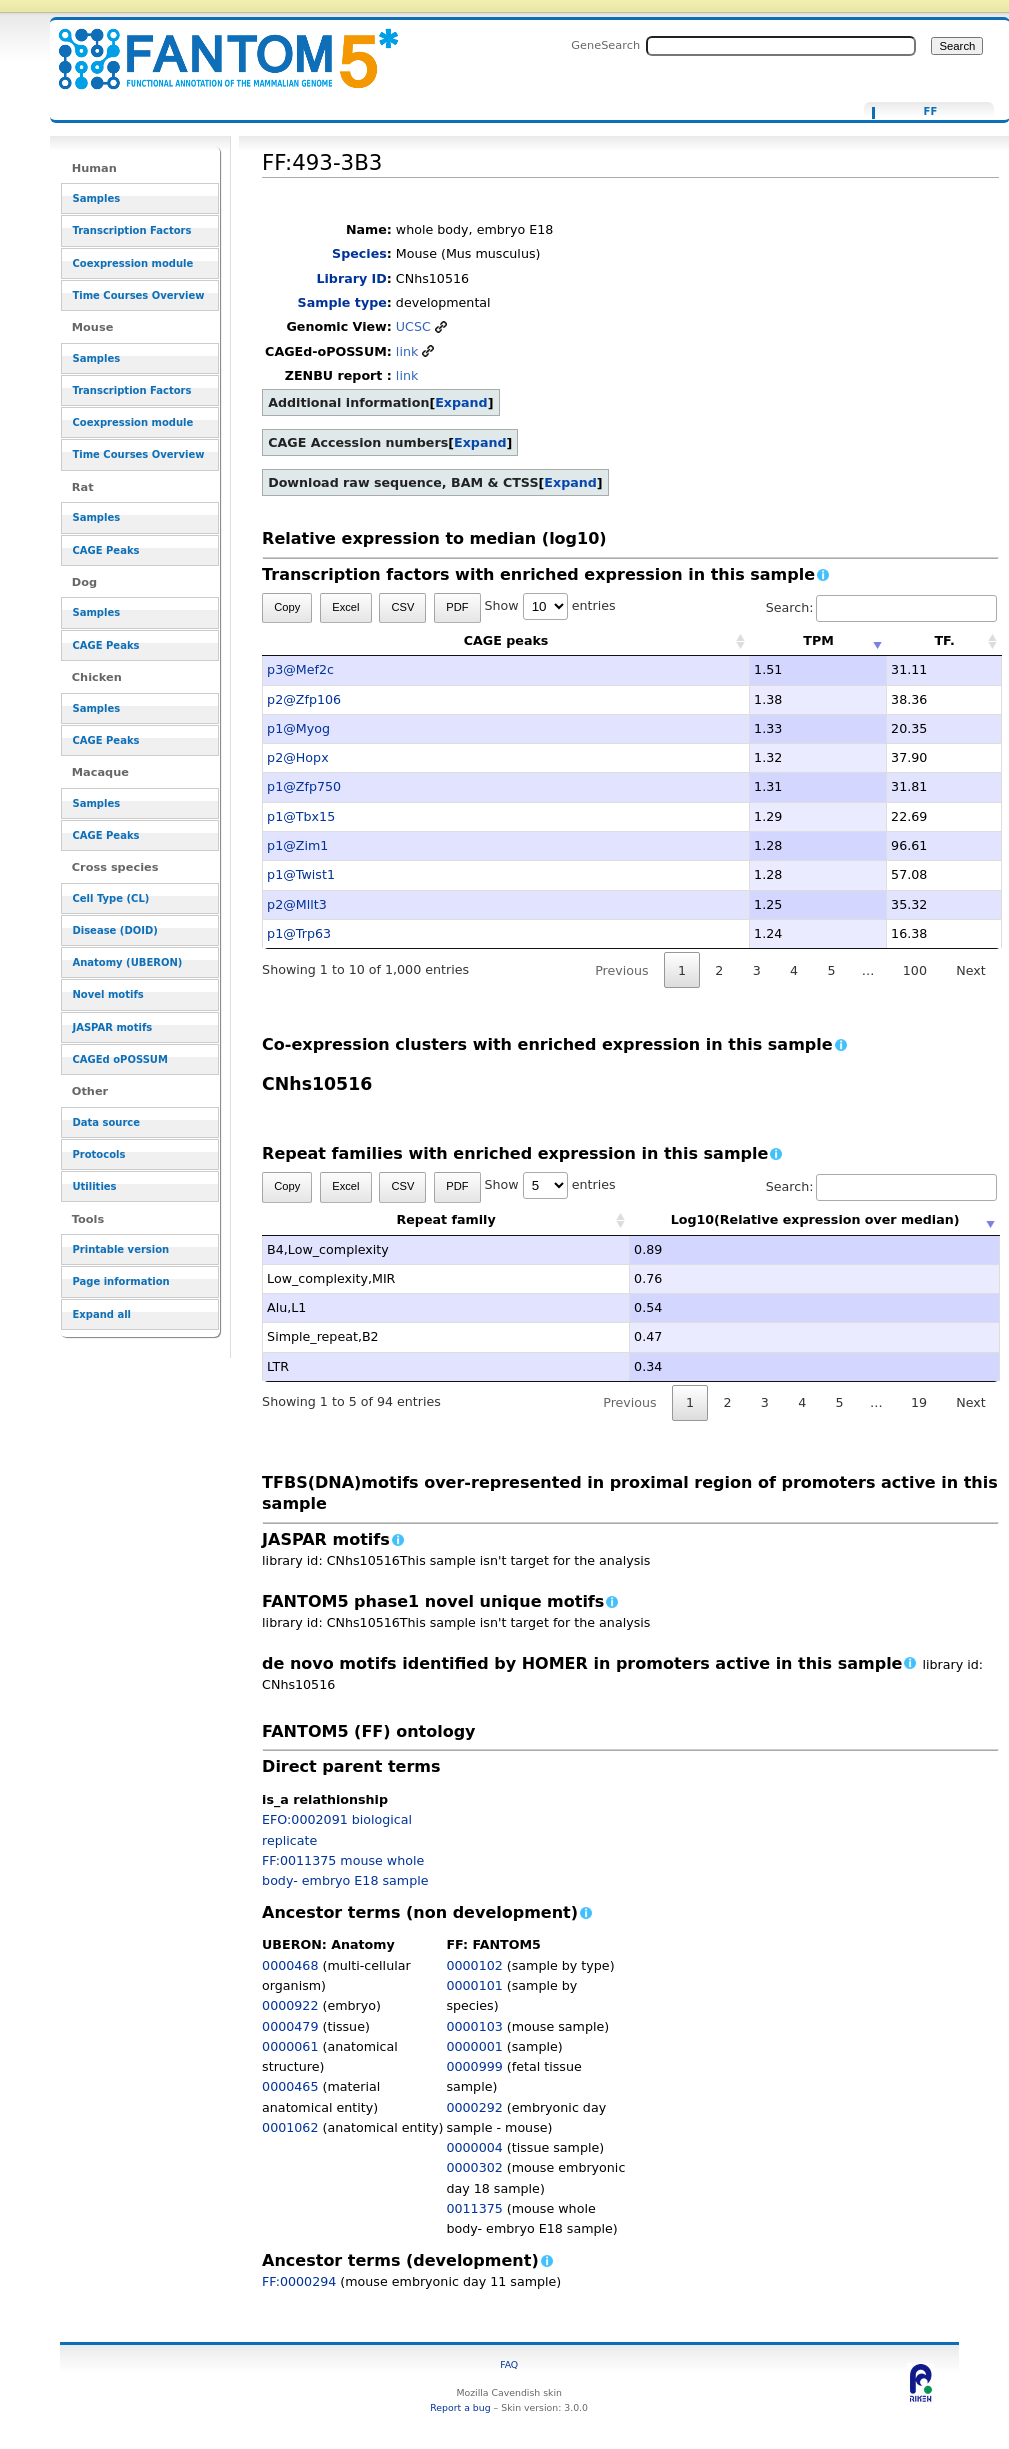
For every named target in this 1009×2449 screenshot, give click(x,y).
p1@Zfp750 (304, 786)
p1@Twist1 (301, 874)
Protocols (98, 1154)
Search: (882, 607)
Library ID (351, 278)
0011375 (474, 2208)
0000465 (290, 2086)
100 (915, 970)
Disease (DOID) (114, 930)
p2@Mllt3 (297, 904)
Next (970, 970)
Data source (106, 1122)
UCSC (413, 326)
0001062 (290, 2127)
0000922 (290, 2005)
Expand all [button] (101, 1314)
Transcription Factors (131, 230)
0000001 (474, 2046)
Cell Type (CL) (110, 898)
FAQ (509, 2364)
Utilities (94, 1186)
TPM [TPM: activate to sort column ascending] (818, 640)
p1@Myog (298, 728)
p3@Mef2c (300, 669)
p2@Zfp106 (304, 699)
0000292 (474, 2107)
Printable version (120, 1249)
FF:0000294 (299, 2281)
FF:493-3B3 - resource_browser (216, 47)
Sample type (342, 302)
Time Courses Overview (138, 295)
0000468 (290, 1965)
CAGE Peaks (105, 550)
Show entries (549, 605)
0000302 (474, 2167)
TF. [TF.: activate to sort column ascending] (944, 640)
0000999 (474, 2066)
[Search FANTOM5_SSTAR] (781, 46)
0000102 (474, 1965)
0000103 (474, 2026)
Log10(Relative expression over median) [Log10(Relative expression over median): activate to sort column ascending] (815, 1219)
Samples (96, 198)
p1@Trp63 (299, 933)
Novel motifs (107, 994)
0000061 (290, 2046)
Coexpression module (132, 263)
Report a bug (460, 2407)
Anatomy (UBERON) (127, 962)
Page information (120, 1281)
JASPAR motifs (112, 1027)
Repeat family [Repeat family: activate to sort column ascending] (446, 1219)
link (407, 351)
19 (919, 1402)
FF (931, 112)
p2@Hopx (298, 757)
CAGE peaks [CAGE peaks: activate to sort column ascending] (506, 640)
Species (359, 253)
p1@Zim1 (297, 845)
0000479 (290, 2026)
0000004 (474, 2147)
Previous (622, 970)
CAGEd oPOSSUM (119, 1059)
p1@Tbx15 (301, 816)
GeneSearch (605, 45)
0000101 (474, 1985)
